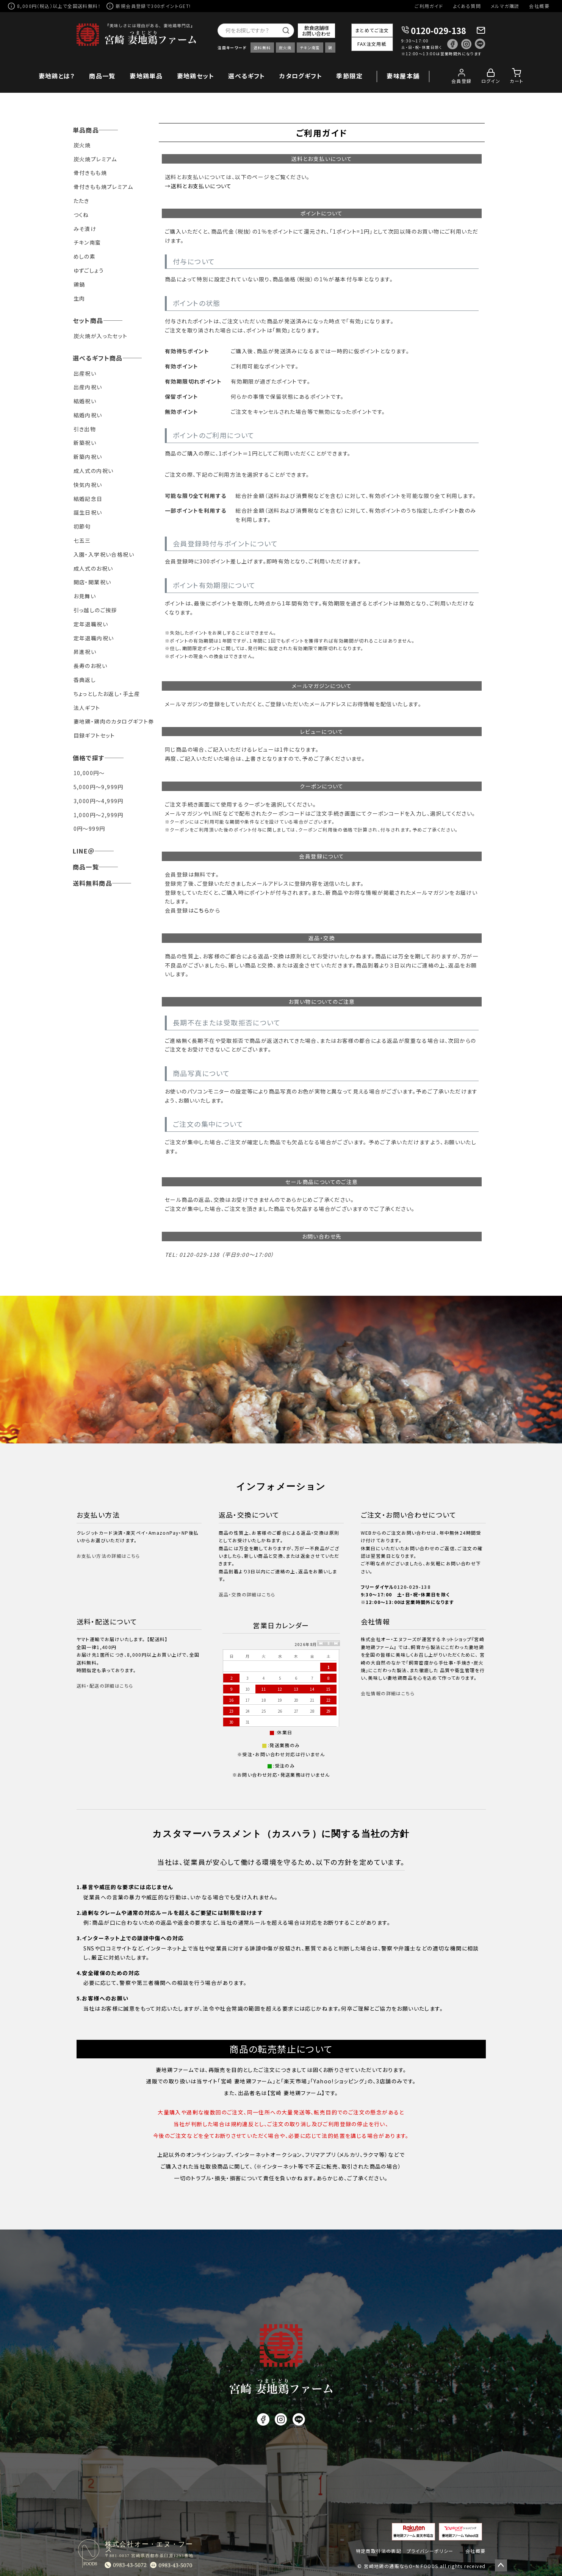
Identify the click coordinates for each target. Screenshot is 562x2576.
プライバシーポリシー (430, 2551)
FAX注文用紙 (372, 44)
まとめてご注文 (372, 30)
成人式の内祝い (94, 470)
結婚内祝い (88, 415)
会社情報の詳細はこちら (388, 1693)
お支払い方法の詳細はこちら (108, 1555)
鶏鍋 (79, 284)
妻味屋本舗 (403, 75)
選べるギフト (246, 75)
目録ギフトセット (94, 735)
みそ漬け (85, 228)
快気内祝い (88, 484)
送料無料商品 (92, 883)
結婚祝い (85, 401)
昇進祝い (85, 651)
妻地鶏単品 (146, 75)
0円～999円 (89, 828)
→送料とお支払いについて (198, 186)
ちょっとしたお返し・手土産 (107, 693)
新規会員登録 (131, 6)
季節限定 (349, 75)
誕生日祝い (88, 512)
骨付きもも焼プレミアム (103, 186)
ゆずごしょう (89, 270)
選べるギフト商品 (98, 357)
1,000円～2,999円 (99, 815)
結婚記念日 (88, 498)
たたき (81, 200)
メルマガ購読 (505, 6)
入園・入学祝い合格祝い (104, 554)
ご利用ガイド (429, 6)
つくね (81, 214)
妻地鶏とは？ (57, 75)
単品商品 (86, 129)
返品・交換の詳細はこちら (247, 1594)
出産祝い (85, 373)
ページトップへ (501, 2565)
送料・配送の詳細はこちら (105, 1685)
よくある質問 (467, 6)
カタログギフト (300, 75)
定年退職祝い (91, 624)
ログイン (491, 81)
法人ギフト (87, 707)
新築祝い (85, 442)
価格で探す (89, 757)
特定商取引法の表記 (379, 2551)
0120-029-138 (438, 30)
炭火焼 (285, 47)
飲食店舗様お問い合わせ (316, 30)
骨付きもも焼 (90, 172)
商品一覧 (102, 75)
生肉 (79, 298)
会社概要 (539, 6)
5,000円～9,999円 (99, 787)
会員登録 (461, 81)
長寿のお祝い (90, 665)
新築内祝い (88, 456)
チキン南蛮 (310, 47)
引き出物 (85, 429)
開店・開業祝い (92, 582)
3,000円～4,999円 (99, 801)
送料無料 (262, 47)
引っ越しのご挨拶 (95, 610)
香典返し (85, 679)
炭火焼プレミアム (95, 159)
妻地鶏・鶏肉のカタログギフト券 (114, 721)
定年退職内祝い (94, 638)
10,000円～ (89, 773)
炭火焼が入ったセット (101, 336)
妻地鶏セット (195, 75)
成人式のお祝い (93, 568)
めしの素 (85, 256)
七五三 (82, 540)
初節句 (82, 526)
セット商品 (88, 320)
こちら (201, 910)
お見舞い (85, 596)
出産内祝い (88, 387)
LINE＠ (84, 850)
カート (516, 81)
